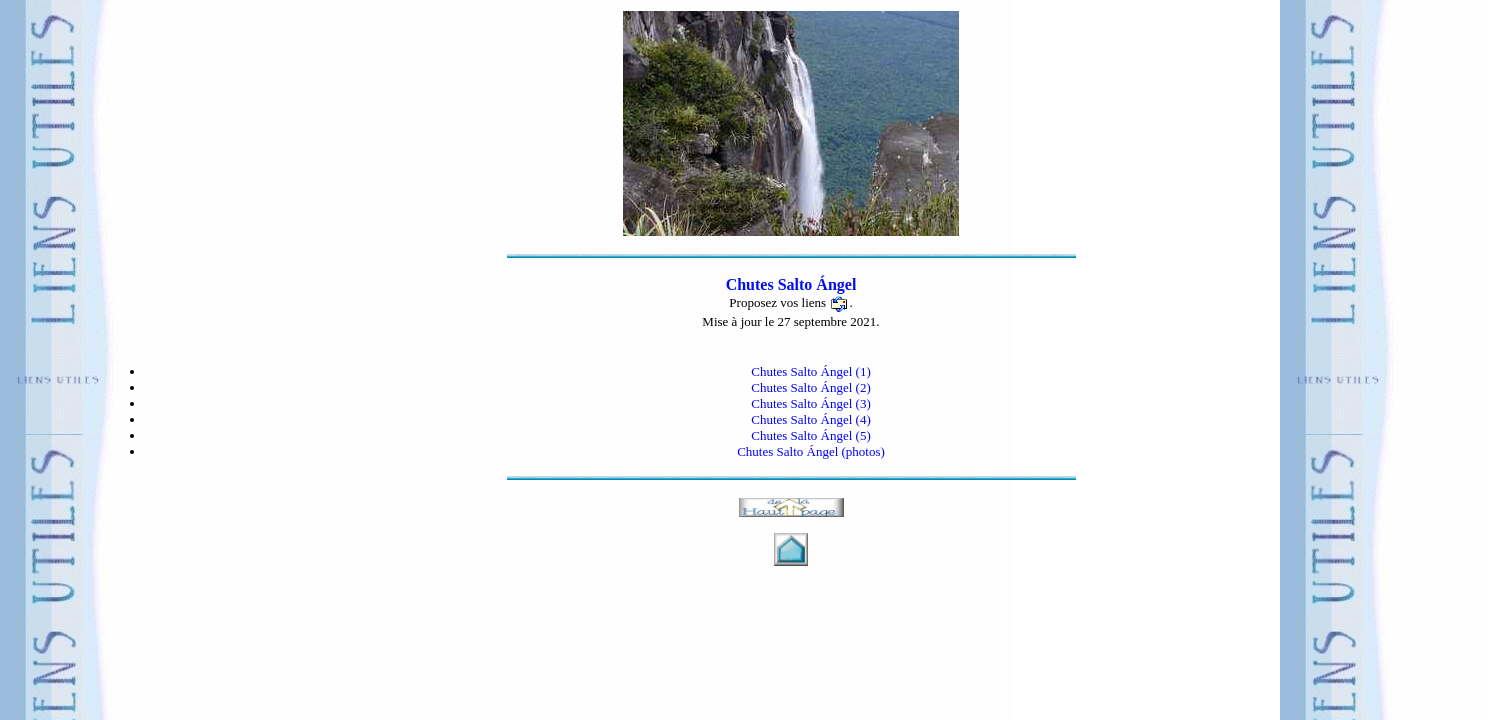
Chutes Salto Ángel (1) (811, 371)
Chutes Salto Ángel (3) (811, 403)
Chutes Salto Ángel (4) (811, 419)
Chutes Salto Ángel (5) (811, 435)
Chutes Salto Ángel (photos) (811, 451)
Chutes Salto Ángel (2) (811, 387)
